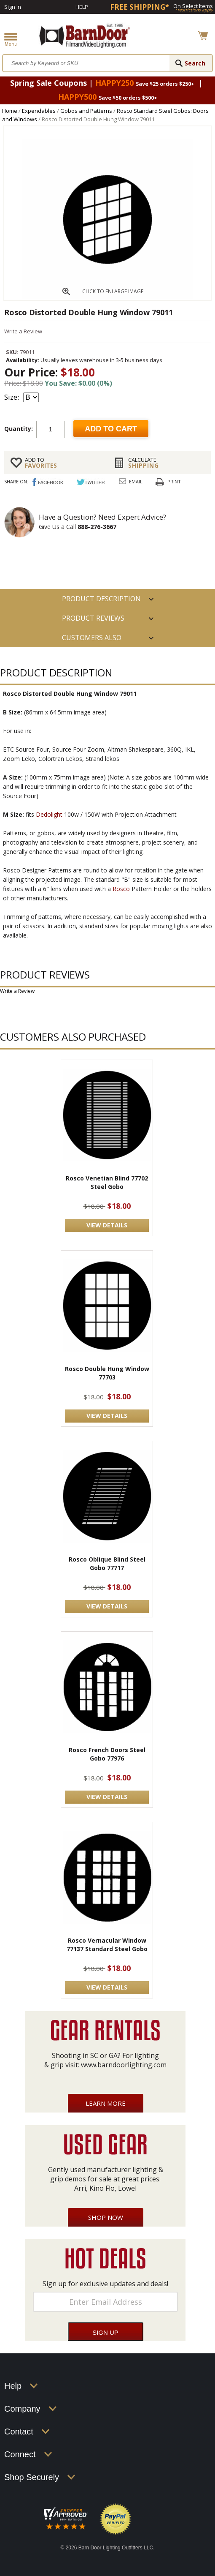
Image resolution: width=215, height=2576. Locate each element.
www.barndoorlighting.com (124, 2064)
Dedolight (49, 814)
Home (9, 110)
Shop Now (105, 2217)
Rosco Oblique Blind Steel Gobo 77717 (107, 1563)
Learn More (106, 2103)
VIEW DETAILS (106, 1225)
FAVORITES (63, 462)
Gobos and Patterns (86, 110)
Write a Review (23, 331)
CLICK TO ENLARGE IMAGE (112, 291)
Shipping (166, 462)
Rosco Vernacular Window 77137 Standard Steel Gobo (107, 1944)
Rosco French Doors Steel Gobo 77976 (107, 1754)
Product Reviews (93, 618)
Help (81, 7)
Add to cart (111, 429)
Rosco (121, 889)
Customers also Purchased (91, 640)
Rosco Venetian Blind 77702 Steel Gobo (107, 1182)
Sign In (12, 7)
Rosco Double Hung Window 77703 (107, 1373)
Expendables (39, 110)
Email (135, 481)
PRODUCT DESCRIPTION (101, 598)
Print (174, 481)
